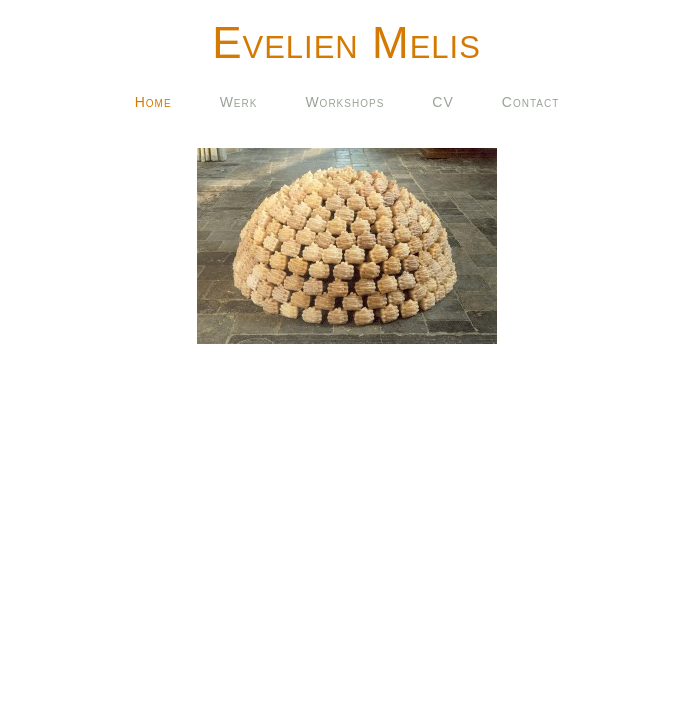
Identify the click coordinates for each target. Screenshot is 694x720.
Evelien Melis (346, 42)
